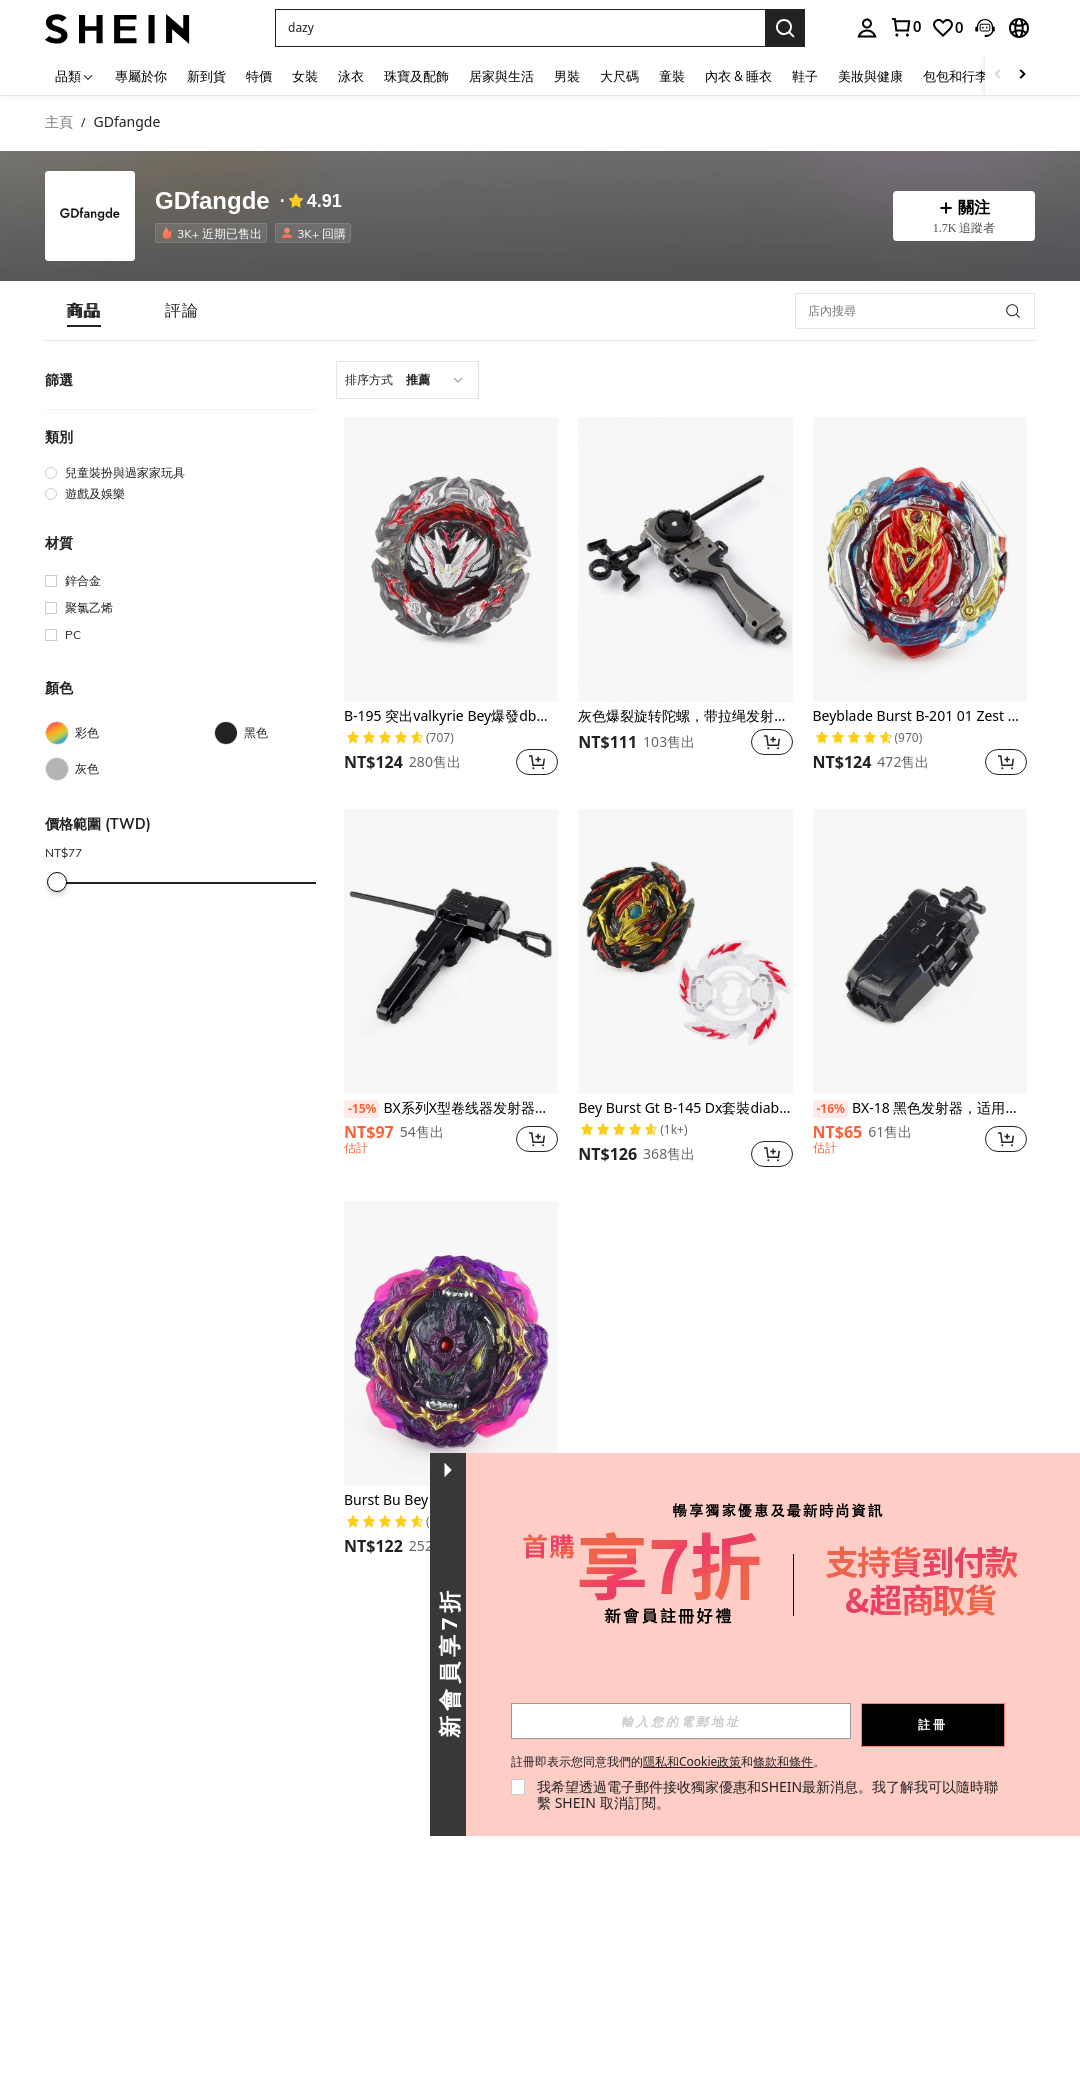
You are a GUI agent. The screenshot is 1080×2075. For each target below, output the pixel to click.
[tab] (84, 310)
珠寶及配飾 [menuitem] (416, 76)
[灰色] (129, 769)
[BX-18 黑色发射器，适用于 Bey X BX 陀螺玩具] (920, 951)
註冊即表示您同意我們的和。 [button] (668, 1762)
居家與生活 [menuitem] (501, 76)
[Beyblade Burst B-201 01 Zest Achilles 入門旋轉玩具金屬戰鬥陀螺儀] (920, 559)
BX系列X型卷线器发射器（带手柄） (451, 1109)
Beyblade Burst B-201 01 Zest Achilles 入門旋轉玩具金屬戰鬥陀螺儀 (920, 716)
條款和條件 (783, 1761)
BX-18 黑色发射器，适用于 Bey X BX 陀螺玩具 (920, 1109)
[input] (681, 1721)
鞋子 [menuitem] (805, 76)
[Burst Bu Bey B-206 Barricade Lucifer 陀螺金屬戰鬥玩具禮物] (451, 1343)
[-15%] (361, 1109)
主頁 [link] (59, 122)
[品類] (75, 75)
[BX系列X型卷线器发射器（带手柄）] (451, 951)
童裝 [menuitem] (672, 76)
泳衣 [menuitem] (351, 76)
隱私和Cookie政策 (692, 1761)
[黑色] (298, 733)
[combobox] (407, 380)
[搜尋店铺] (1013, 311)
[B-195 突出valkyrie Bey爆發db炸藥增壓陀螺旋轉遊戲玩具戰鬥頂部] (451, 559)
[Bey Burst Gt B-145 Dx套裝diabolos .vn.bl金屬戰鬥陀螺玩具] (685, 951)
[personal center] (867, 28)
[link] (905, 27)
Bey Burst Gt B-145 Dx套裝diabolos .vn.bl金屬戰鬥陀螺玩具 (685, 1108)
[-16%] (830, 1109)
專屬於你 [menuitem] (141, 76)
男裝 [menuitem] (567, 76)
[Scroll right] (1022, 75)
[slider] (57, 882)
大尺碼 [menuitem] (619, 76)
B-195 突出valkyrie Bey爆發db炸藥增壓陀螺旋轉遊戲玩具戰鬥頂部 (451, 716)
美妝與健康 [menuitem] (870, 76)
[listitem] (215, 233)
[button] (520, 28)
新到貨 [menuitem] (206, 76)
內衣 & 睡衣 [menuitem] (738, 76)
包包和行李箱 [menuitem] (962, 76)
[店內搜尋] (915, 311)
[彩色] (129, 733)
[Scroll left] (998, 75)
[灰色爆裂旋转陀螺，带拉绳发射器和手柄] (685, 559)
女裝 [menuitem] (305, 76)
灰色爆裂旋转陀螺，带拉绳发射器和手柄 (685, 716)
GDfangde (212, 201)
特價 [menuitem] (259, 76)
